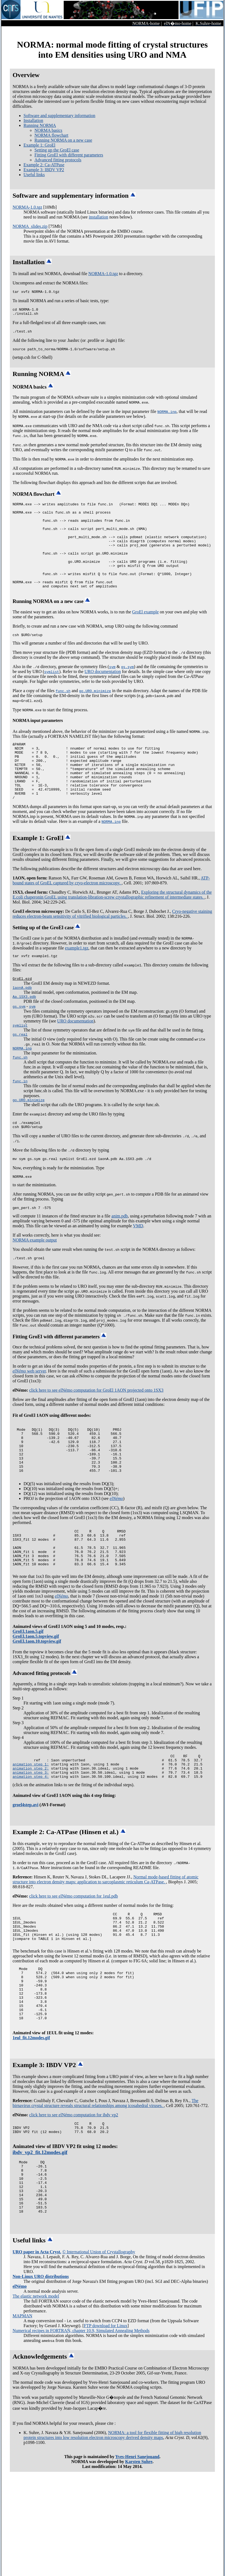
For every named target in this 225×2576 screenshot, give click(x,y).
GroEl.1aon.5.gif (28, 1697)
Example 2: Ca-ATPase (44, 164)
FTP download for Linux (105, 2430)
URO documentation (102, 694)
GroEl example (145, 634)
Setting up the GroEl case (56, 150)
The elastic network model (36, 2400)
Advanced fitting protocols (57, 160)
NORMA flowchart (51, 135)
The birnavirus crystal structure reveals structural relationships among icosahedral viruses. (105, 2192)
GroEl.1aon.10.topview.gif (37, 1707)
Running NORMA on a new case (63, 140)
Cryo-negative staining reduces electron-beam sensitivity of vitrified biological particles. (112, 948)
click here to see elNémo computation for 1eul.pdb (73, 1967)
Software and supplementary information (59, 115)
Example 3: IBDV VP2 (44, 169)
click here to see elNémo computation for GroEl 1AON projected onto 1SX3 (96, 1437)
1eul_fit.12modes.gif (31, 2127)
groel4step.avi (25, 1876)
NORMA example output (35, 1286)
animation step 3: (31, 1842)
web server (29, 1418)
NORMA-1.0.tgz (27, 207)
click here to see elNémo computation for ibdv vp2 (73, 2204)
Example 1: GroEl (39, 145)
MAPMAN (22, 2420)
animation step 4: (31, 1847)
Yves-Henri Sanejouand (137, 2560)
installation (98, 217)
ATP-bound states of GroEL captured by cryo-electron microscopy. (111, 915)
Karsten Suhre (139, 2565)
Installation (33, 120)
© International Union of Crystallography (98, 2356)
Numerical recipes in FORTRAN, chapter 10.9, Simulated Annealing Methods (81, 2434)
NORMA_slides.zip (30, 226)
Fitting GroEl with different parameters (68, 155)
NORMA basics (48, 130)
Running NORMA (40, 125)
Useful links (34, 174)
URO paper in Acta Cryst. (37, 2356)
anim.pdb (120, 1262)
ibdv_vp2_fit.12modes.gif (40, 2245)
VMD (138, 1272)
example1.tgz (76, 982)
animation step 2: (31, 1837)
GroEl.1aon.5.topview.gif (36, 1702)
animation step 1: (31, 1833)
